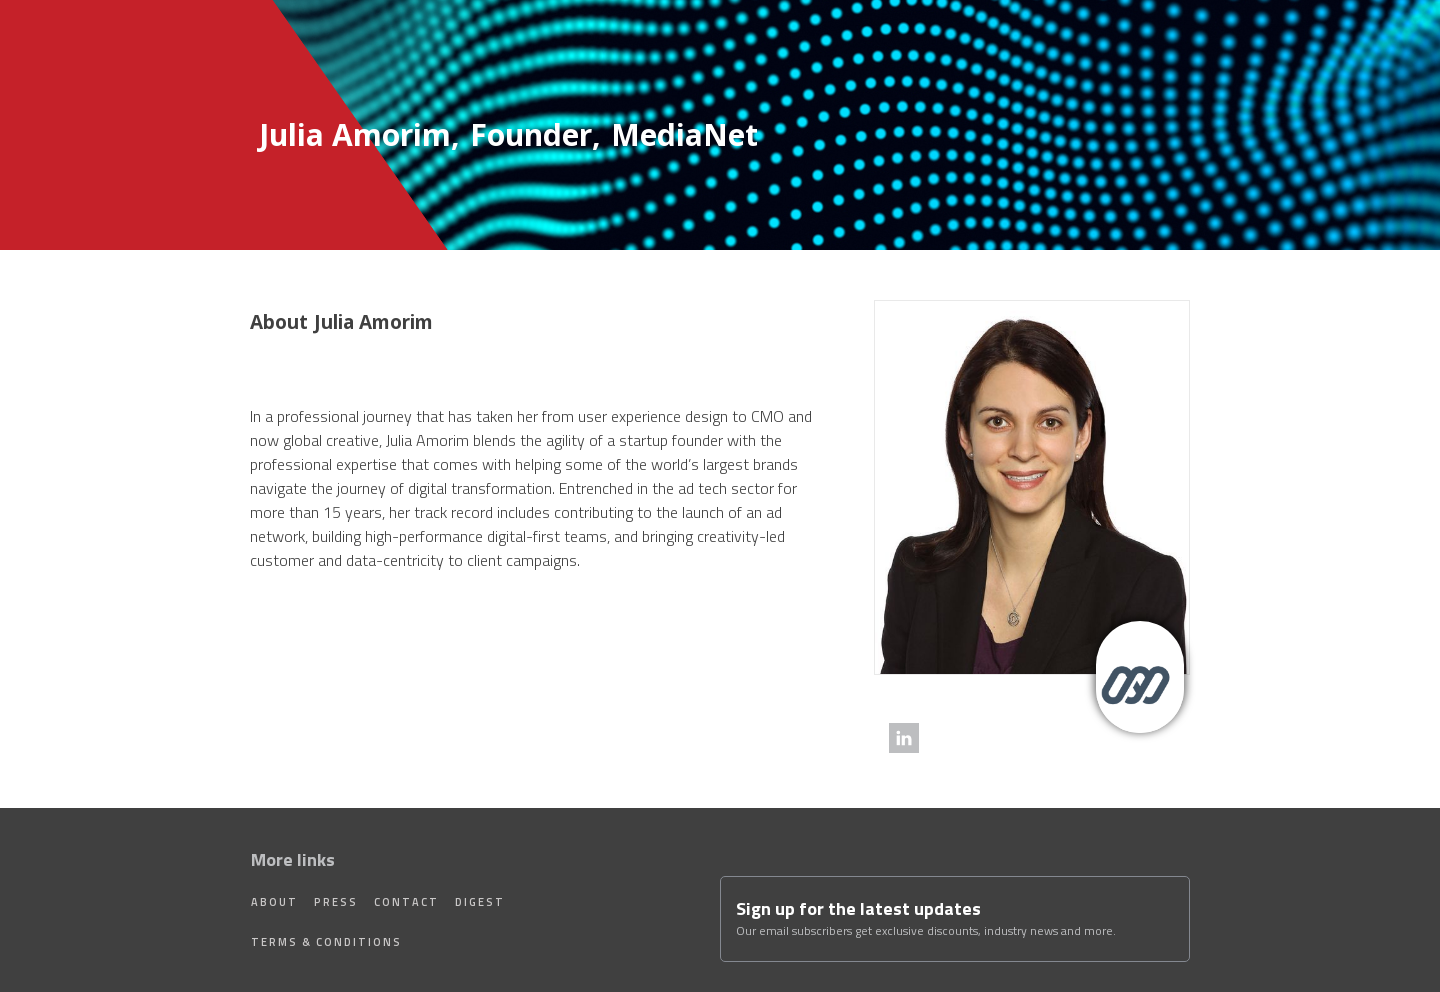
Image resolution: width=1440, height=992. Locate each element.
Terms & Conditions (326, 942)
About (274, 902)
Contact (406, 902)
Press (336, 902)
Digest (480, 902)
